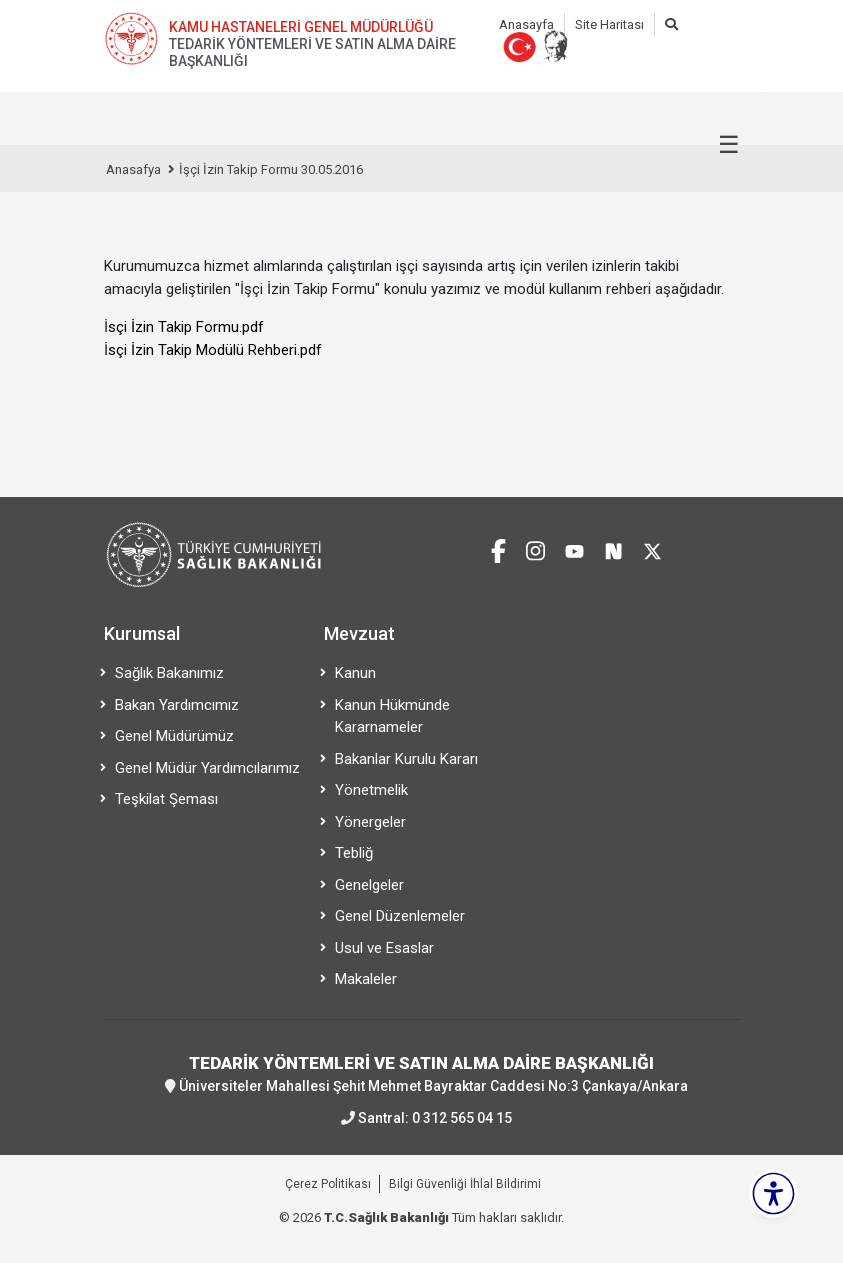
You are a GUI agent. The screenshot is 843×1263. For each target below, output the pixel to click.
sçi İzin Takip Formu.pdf (186, 327)
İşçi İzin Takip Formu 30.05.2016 (271, 169)
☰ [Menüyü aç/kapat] (729, 145)
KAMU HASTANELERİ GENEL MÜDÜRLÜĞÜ (301, 27)
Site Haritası (609, 24)
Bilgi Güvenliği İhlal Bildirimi (465, 1184)
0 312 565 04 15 (462, 1118)
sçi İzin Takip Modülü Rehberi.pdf (215, 350)
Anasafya (133, 169)
